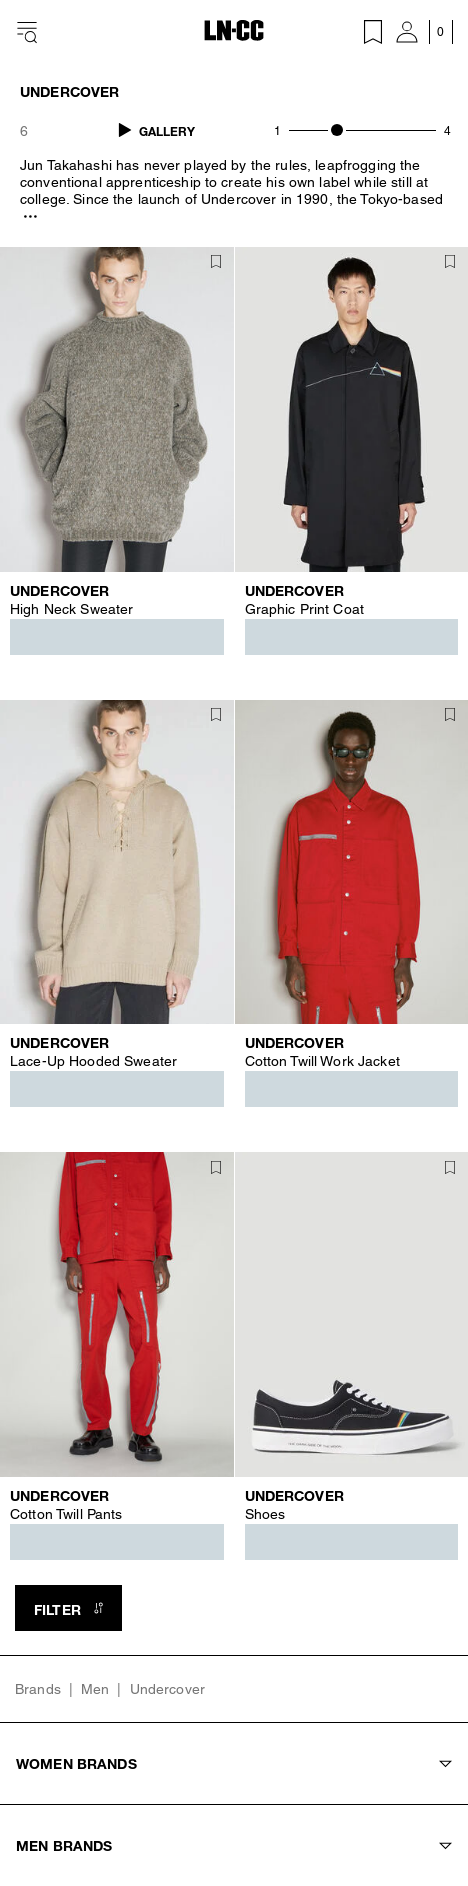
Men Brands (234, 1845)
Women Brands (234, 1763)
